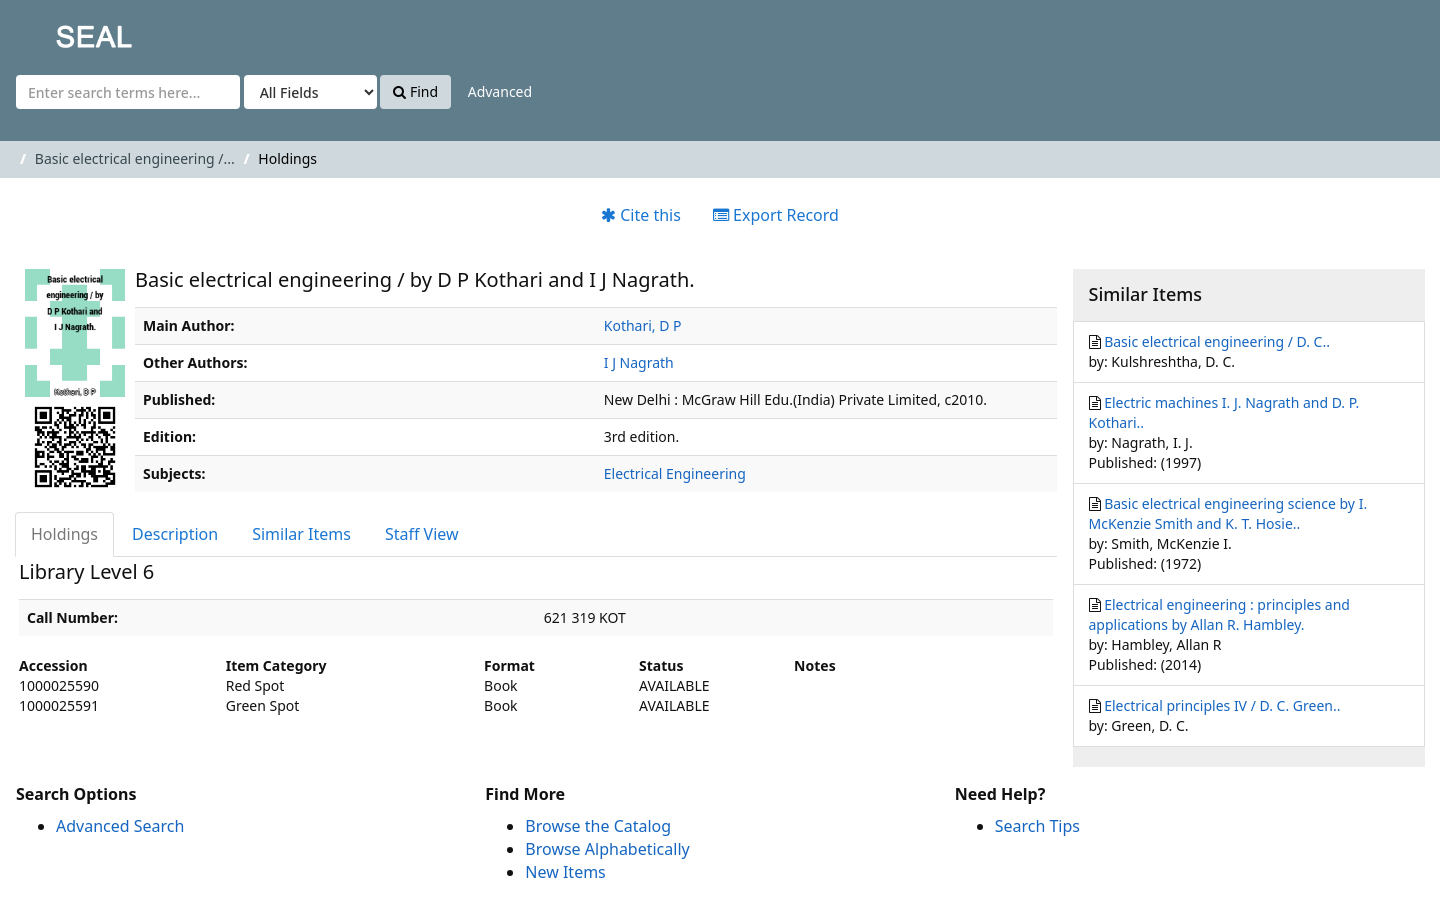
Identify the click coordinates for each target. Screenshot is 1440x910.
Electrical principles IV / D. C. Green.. (1222, 705)
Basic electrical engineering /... (135, 158)
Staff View (422, 534)
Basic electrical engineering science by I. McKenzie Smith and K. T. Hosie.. (1228, 513)
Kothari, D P (643, 325)
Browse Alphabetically (607, 849)
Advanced (500, 91)
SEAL (54, 30)
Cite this (641, 215)
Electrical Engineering (675, 473)
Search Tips (1037, 826)
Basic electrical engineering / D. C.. (1217, 341)
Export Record (776, 215)
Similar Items (301, 534)
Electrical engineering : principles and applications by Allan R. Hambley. (1219, 614)
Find (415, 91)
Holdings (64, 534)
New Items (565, 872)
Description (175, 534)
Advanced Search (120, 826)
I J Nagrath (639, 362)
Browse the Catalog (598, 826)
